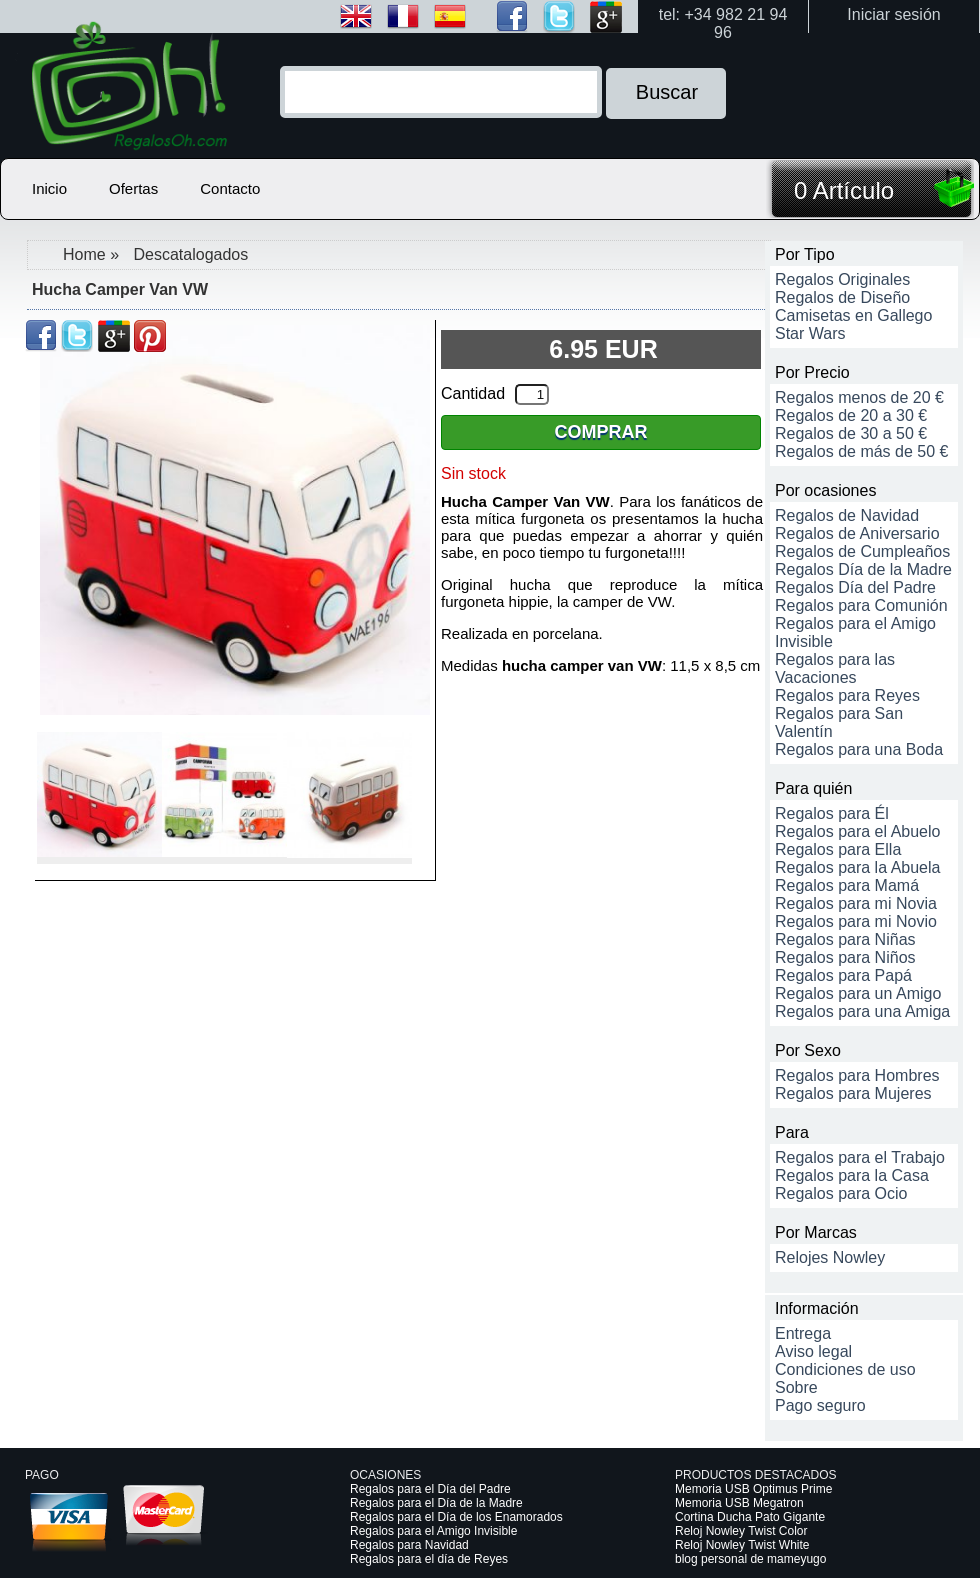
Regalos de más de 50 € (861, 451)
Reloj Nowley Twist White (742, 1545)
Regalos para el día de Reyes (429, 1559)
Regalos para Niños (845, 957)
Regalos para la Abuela (857, 867)
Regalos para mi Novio (856, 921)
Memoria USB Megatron (739, 1503)
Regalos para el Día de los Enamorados (456, 1517)
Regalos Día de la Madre (863, 569)
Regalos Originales (842, 279)
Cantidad (473, 393)
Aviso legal (813, 1351)
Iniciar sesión (893, 14)
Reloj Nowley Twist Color (741, 1531)
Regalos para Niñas (845, 939)
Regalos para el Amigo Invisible (433, 1531)
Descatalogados (190, 254)
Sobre (796, 1387)
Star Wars (810, 333)
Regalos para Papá (843, 975)
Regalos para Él (832, 813)
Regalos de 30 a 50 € (851, 433)
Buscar (667, 92)
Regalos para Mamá (847, 885)
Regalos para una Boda (859, 749)
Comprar (601, 432)
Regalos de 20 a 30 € (851, 415)
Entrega (803, 1333)
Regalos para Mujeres (853, 1093)
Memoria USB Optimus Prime (753, 1489)
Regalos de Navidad (847, 515)
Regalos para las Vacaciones (835, 668)
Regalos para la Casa (852, 1175)
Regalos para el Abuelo (857, 831)
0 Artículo (844, 190)
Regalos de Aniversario (857, 533)
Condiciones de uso (845, 1369)
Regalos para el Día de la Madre (436, 1503)
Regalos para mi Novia (856, 903)
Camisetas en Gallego (853, 315)
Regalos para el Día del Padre (430, 1489)
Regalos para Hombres (857, 1075)
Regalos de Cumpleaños (862, 551)
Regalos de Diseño (842, 297)
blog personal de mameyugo (750, 1559)
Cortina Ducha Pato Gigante (750, 1517)
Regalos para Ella (838, 849)
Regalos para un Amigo (858, 993)
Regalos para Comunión (861, 605)
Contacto (230, 188)
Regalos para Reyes (847, 695)
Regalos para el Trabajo (860, 1157)
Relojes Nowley (830, 1257)
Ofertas (133, 188)
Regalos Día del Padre (855, 587)
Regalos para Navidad (409, 1545)
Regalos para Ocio (841, 1193)
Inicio (49, 188)
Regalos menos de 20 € (859, 397)
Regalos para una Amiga (862, 1011)
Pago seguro (820, 1405)
